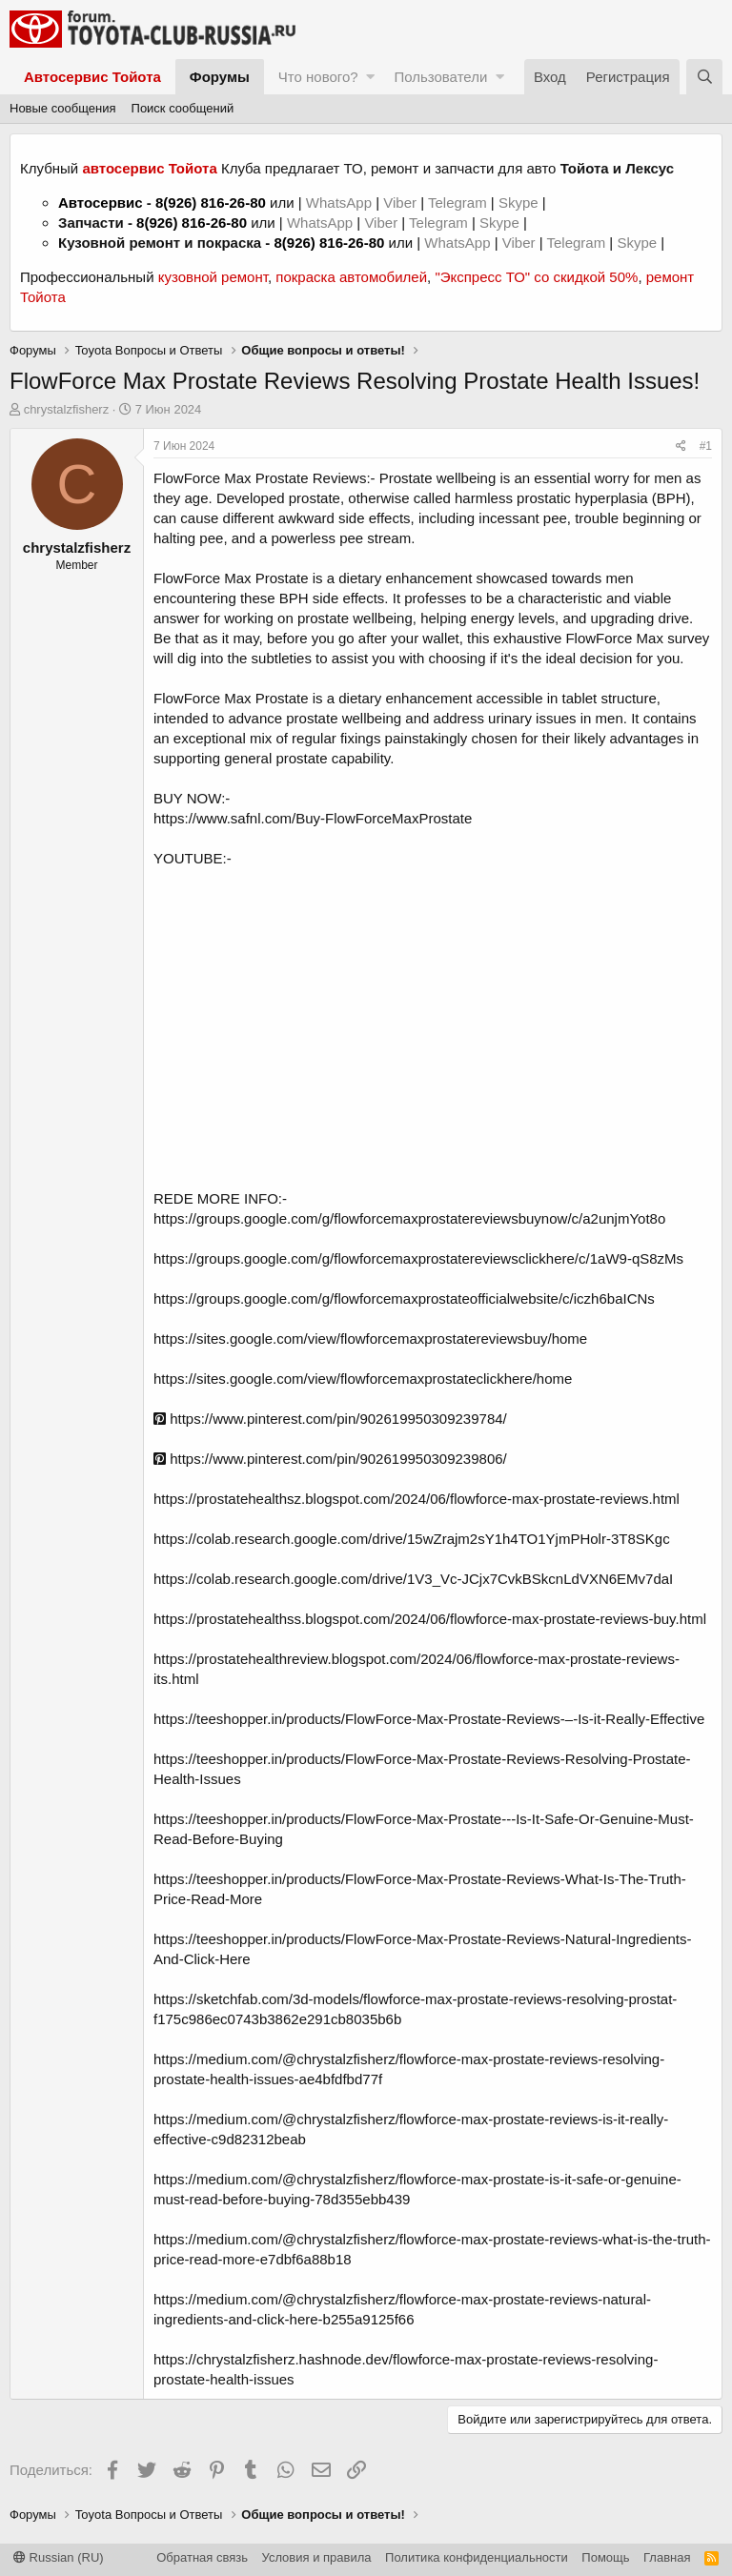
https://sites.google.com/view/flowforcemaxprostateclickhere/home (362, 1378)
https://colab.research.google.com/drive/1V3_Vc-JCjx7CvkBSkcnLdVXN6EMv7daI (413, 1579)
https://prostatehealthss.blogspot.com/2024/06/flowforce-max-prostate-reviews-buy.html (429, 1619)
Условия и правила (317, 2557)
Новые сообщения (63, 108)
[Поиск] (704, 76)
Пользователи (440, 77)
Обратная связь (202, 2557)
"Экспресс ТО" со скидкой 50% (536, 277)
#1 (706, 446)
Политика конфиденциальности (476, 2557)
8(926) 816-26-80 (210, 202)
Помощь (605, 2557)
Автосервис (100, 202)
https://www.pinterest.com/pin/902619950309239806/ (330, 1458)
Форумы (220, 77)
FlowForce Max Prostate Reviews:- (266, 478)
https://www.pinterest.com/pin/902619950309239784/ (330, 1418)
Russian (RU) (58, 2557)
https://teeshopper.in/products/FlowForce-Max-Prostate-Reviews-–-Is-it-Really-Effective (428, 1719)
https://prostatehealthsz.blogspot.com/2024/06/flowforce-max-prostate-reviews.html (416, 1499)
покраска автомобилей (351, 277)
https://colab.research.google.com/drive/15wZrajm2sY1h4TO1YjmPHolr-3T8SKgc (411, 1539)
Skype (520, 202)
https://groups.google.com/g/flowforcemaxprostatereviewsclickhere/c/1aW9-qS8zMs (418, 1258)
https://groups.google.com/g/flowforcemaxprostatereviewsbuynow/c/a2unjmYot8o (409, 1218)
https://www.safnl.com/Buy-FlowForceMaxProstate (312, 818)
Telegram (459, 202)
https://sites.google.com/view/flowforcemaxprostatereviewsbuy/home (370, 1338)
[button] (370, 76)
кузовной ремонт (213, 277)
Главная (666, 2557)
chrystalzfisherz (67, 409)
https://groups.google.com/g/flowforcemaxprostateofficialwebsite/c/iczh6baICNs (404, 1298)
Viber (400, 202)
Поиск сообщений (183, 108)
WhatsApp (341, 202)
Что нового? (318, 77)
